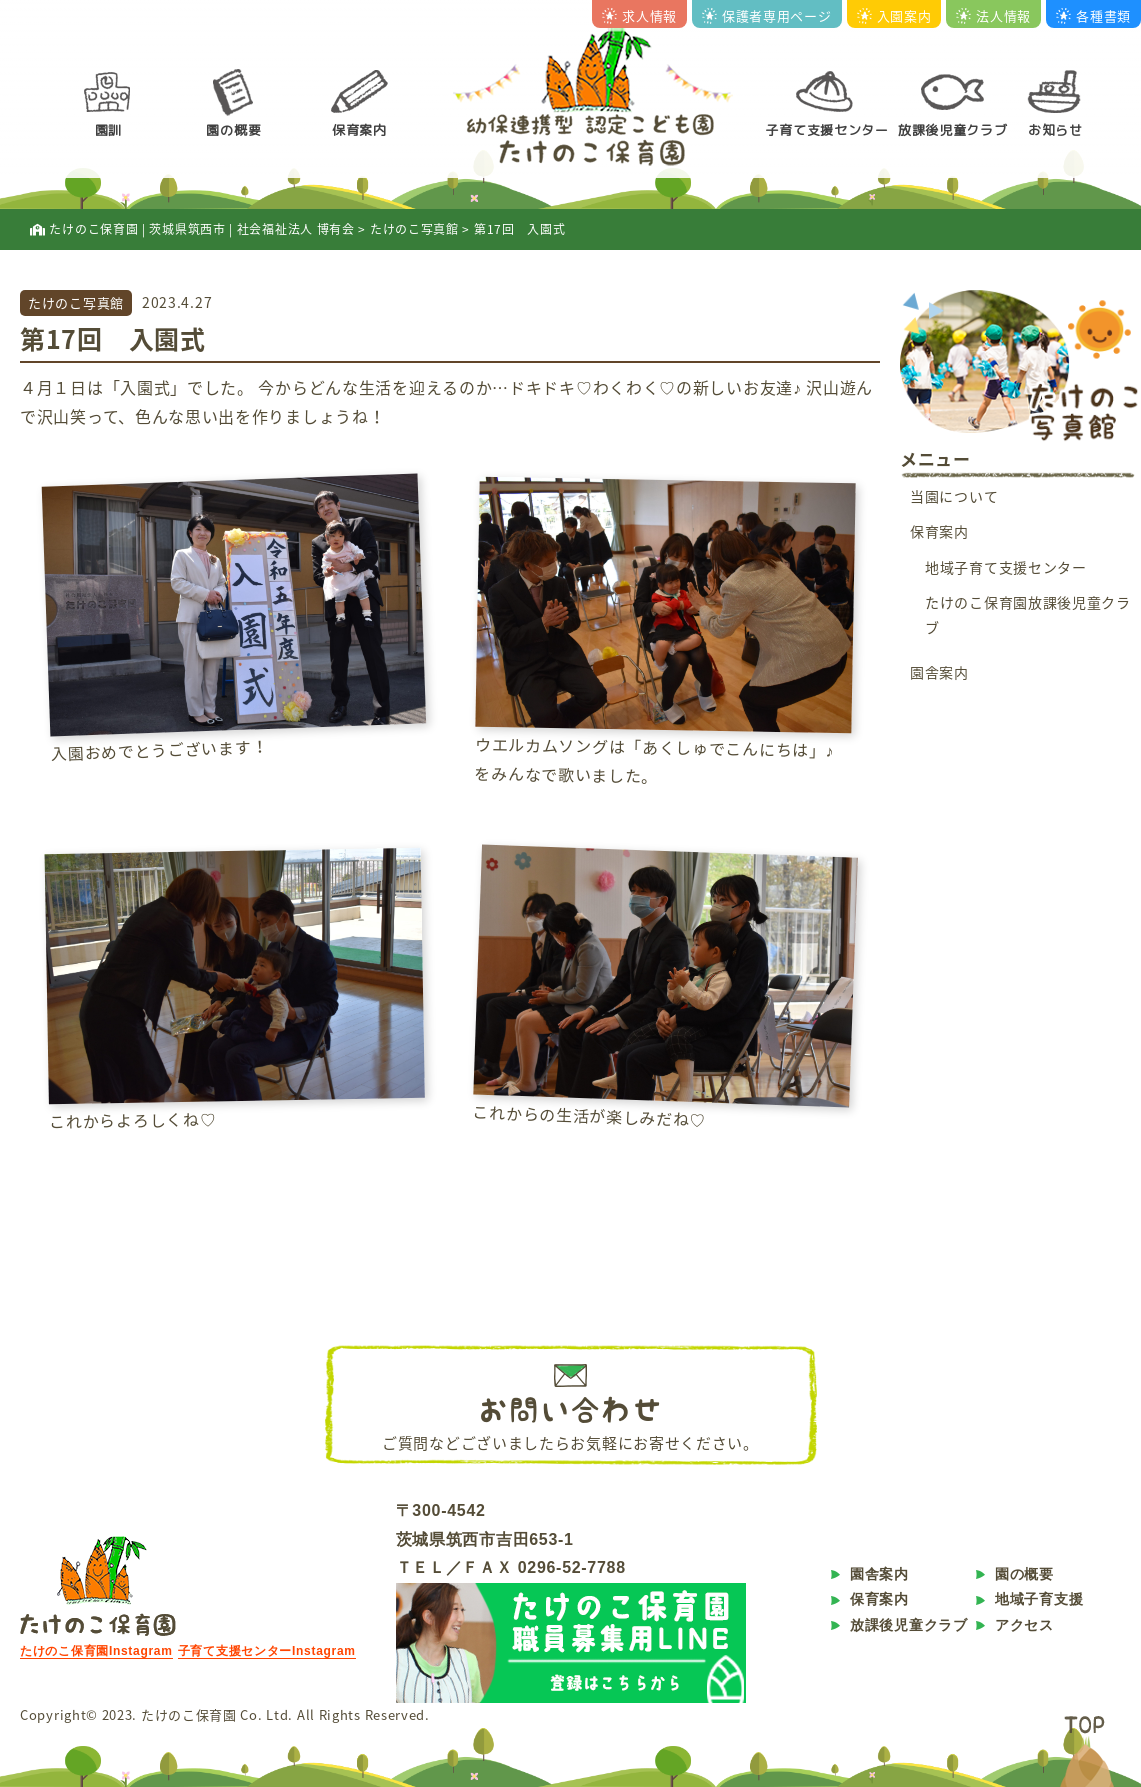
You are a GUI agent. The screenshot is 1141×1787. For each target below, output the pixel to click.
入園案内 (894, 15)
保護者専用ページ (767, 15)
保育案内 (359, 130)
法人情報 (993, 15)
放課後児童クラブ (953, 130)
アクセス (1024, 1625)
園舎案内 (939, 672)
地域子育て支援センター (1006, 567)
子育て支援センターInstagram (267, 1651)
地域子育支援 (1039, 1599)
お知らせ (1055, 130)
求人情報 (639, 15)
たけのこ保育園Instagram (96, 1651)
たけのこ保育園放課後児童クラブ (1028, 614)
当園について (954, 496)
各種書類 (1093, 15)
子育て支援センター (826, 130)
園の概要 (233, 130)
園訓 (108, 130)
